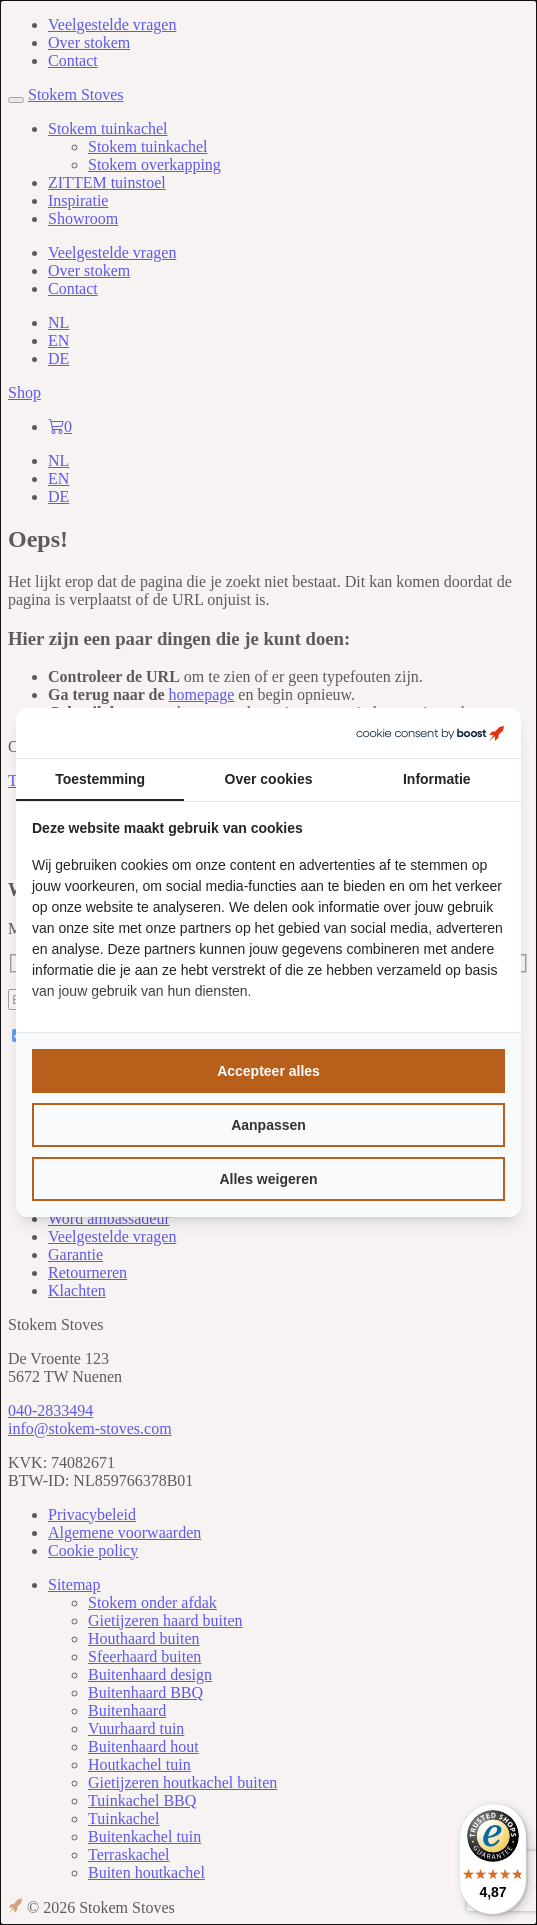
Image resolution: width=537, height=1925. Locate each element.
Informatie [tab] (437, 779)
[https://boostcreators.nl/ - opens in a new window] (430, 733)
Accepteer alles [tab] (268, 1071)
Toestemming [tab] (100, 779)
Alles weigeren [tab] (268, 1179)
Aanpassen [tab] (268, 1125)
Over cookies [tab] (269, 779)
